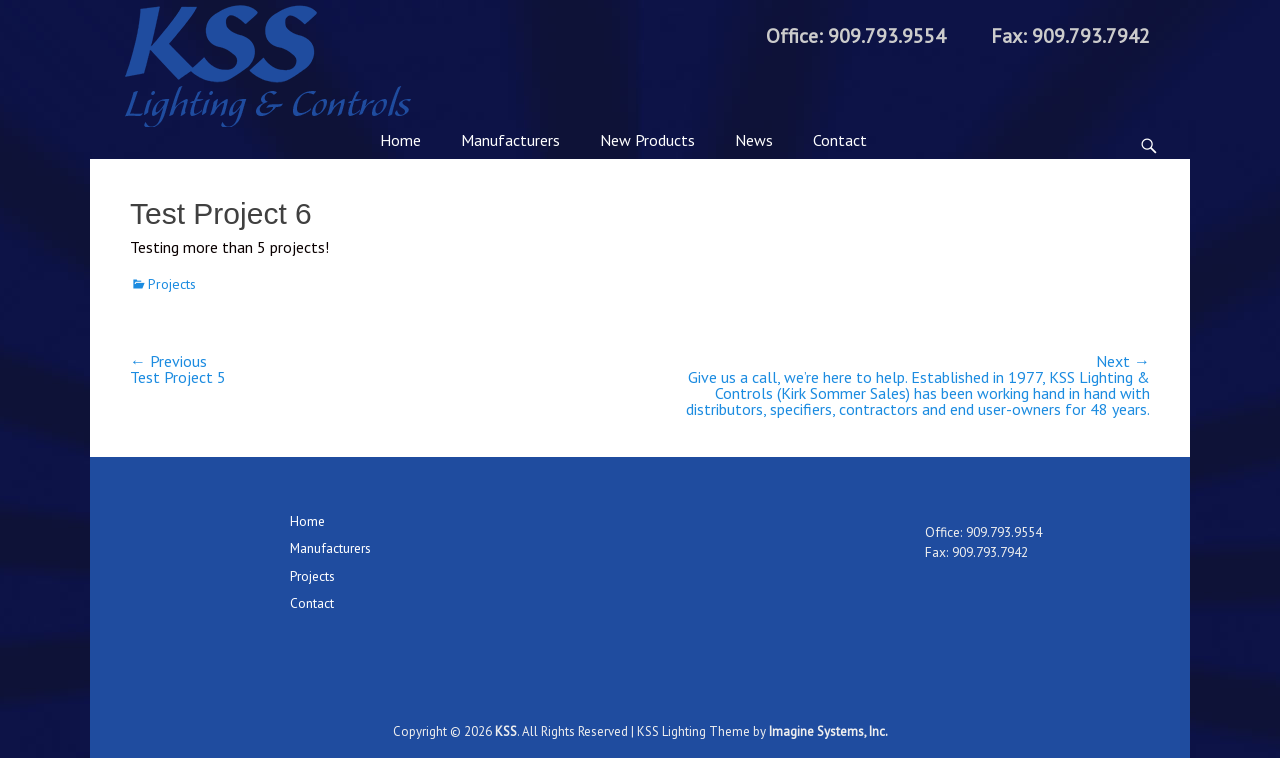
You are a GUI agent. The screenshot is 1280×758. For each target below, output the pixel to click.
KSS (506, 731)
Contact (840, 140)
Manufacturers (510, 140)
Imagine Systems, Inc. (828, 731)
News (754, 140)
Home (400, 140)
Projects (172, 284)
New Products (647, 140)
